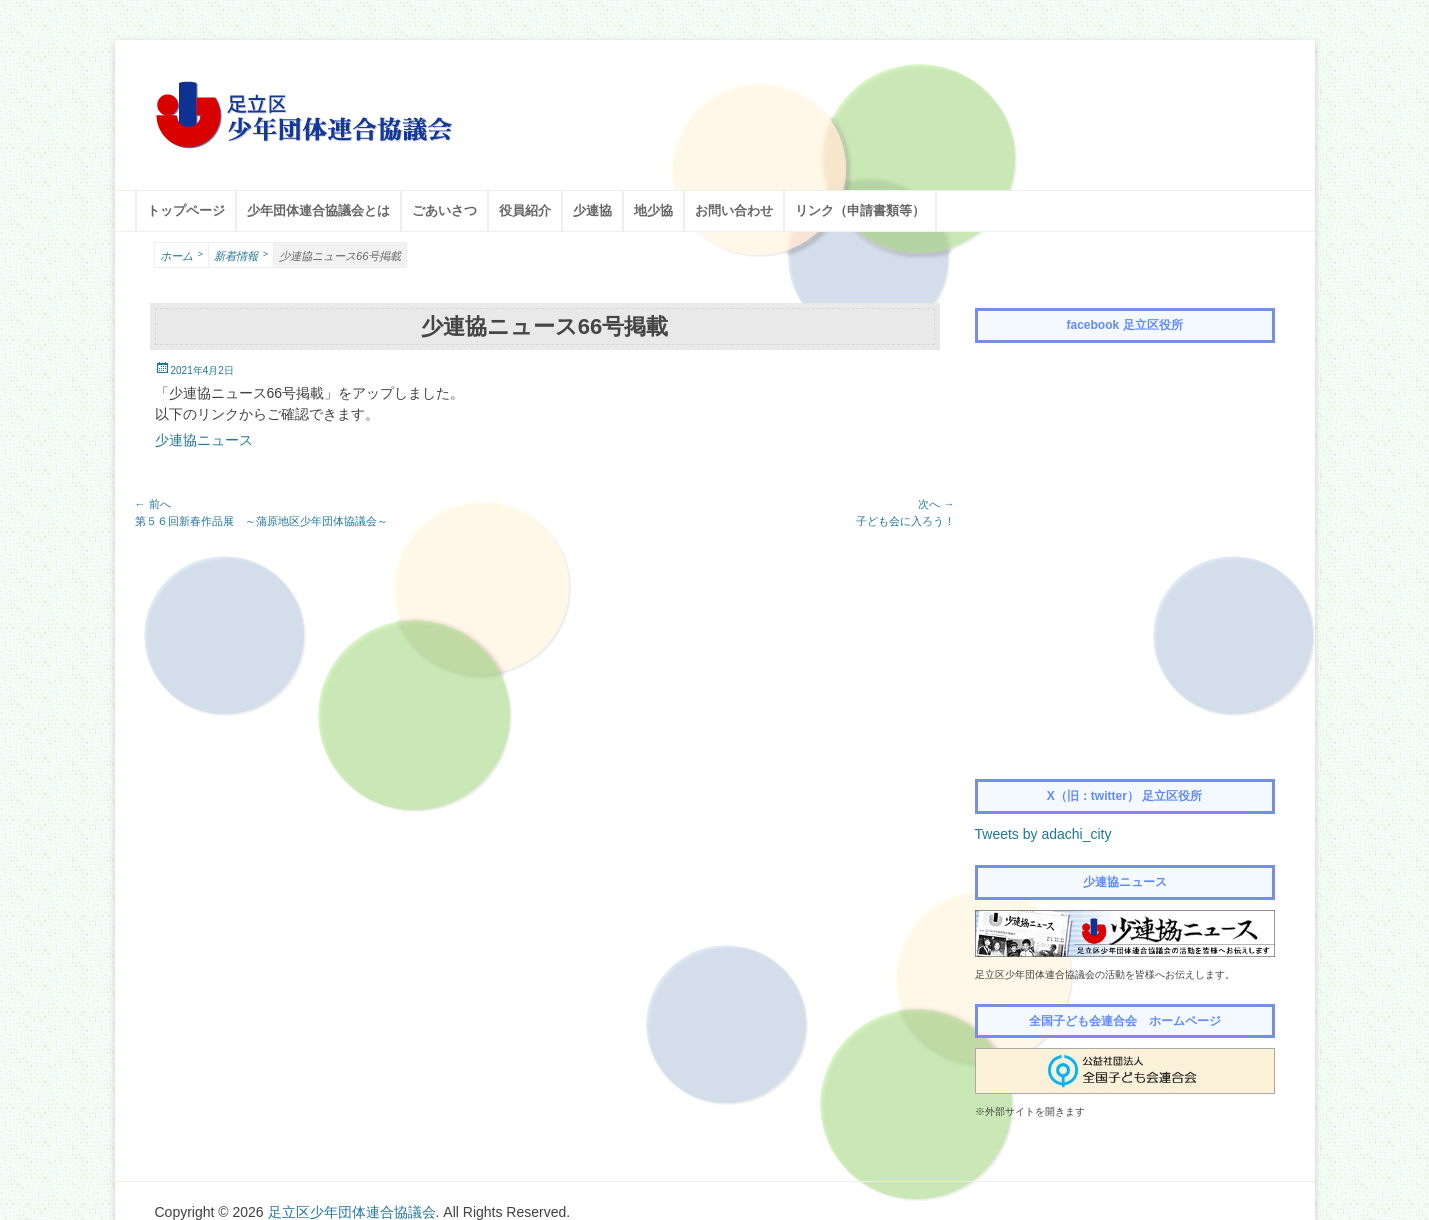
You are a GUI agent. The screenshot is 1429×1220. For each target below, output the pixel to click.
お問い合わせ (734, 210)
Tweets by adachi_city (1043, 834)
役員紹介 (525, 210)
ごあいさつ (444, 210)
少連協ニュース (204, 440)
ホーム (181, 255)
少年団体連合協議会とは (318, 210)
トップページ (186, 210)
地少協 (653, 210)
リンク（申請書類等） (860, 210)
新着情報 (241, 255)
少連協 (592, 210)
